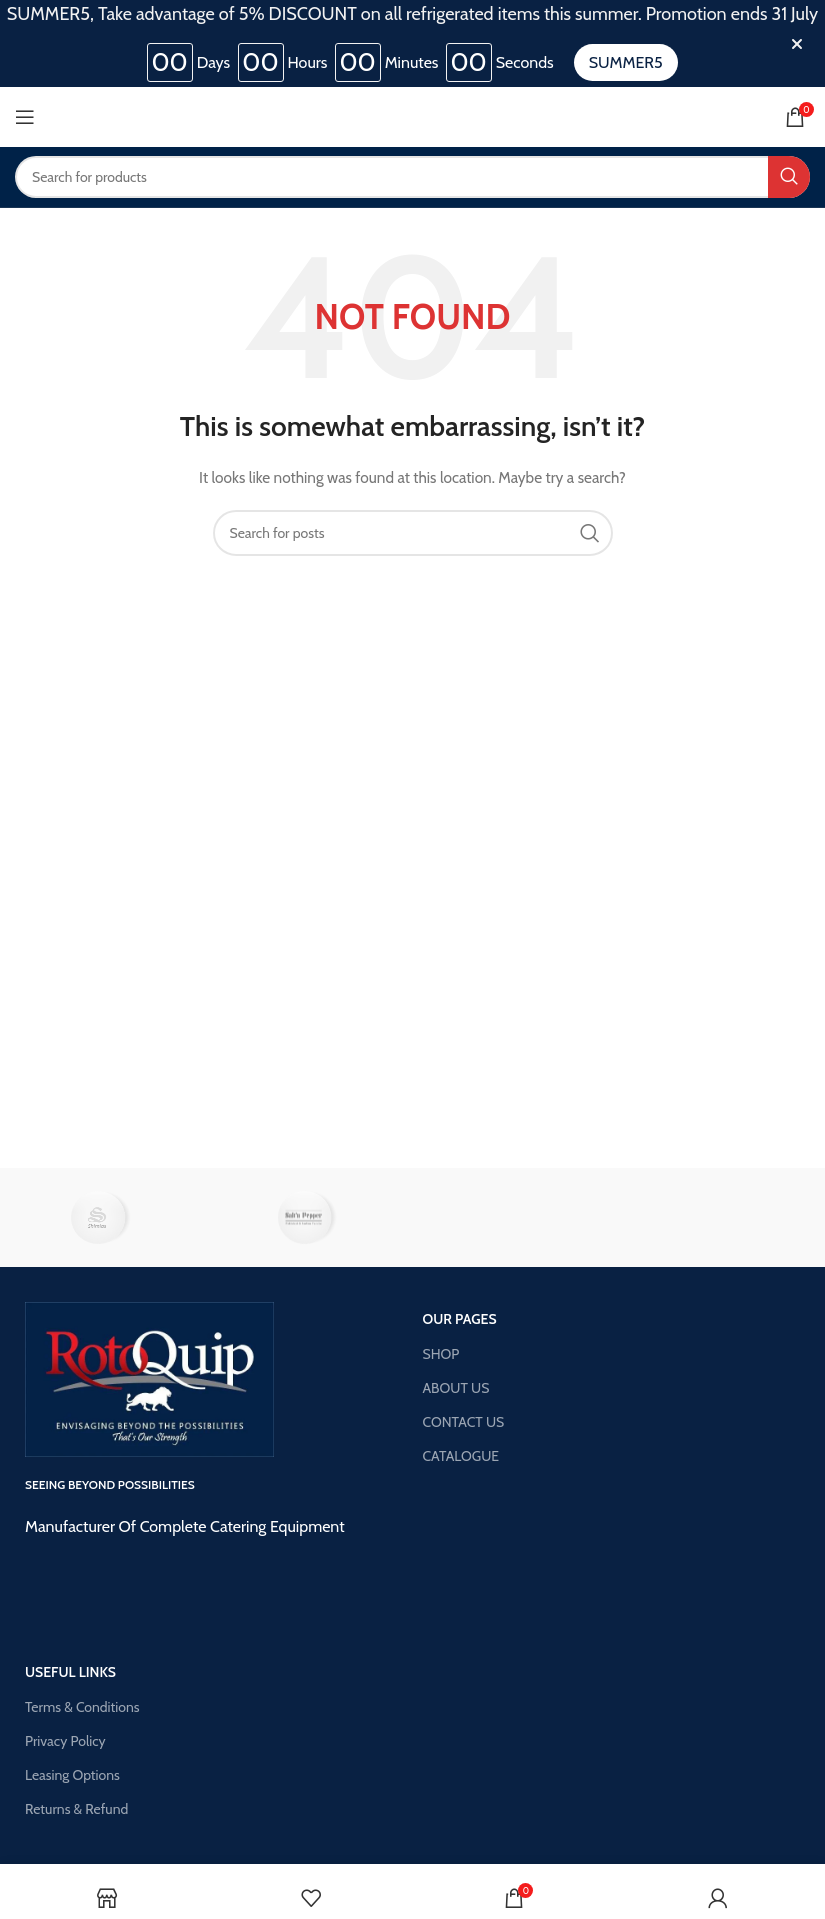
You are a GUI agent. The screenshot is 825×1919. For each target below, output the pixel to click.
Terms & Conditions (82, 1707)
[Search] (412, 177)
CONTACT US (464, 1422)
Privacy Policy (65, 1741)
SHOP (441, 1354)
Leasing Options (72, 1775)
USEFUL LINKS (70, 1672)
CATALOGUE (461, 1456)
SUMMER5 (626, 62)
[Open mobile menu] (25, 117)
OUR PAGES (460, 1319)
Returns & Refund (76, 1809)
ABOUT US (456, 1388)
